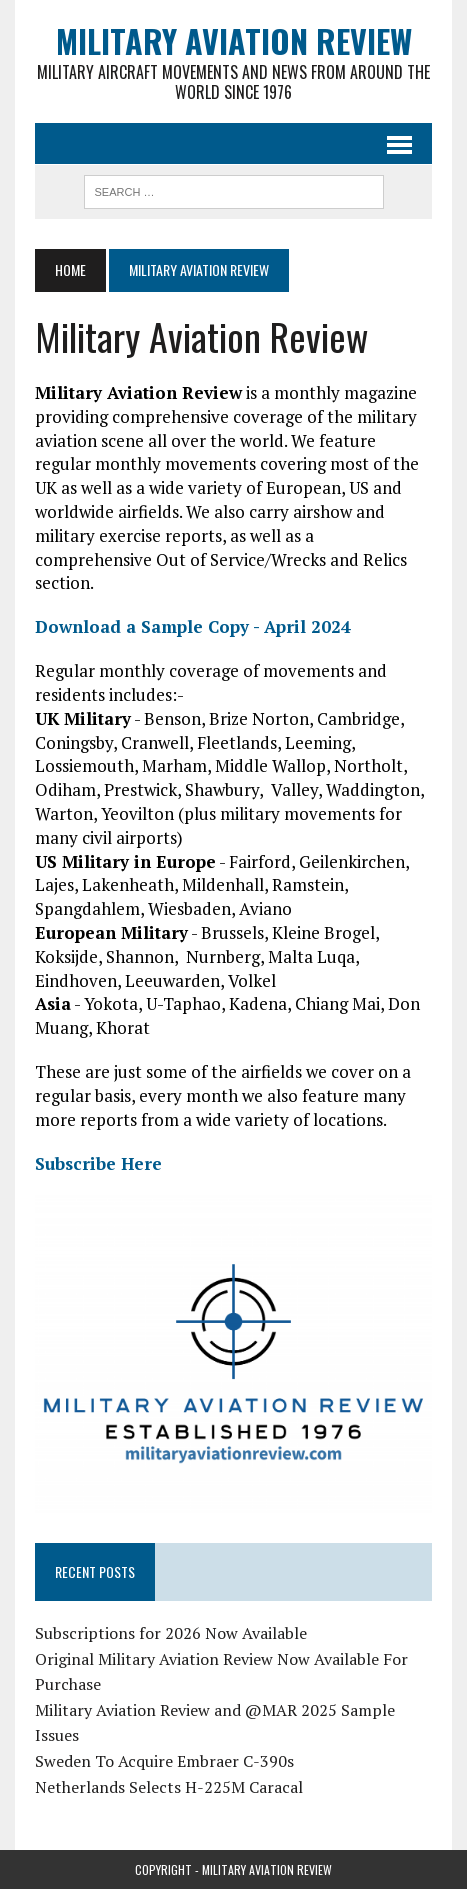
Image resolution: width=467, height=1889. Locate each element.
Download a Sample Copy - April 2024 (193, 626)
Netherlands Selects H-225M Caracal (169, 1787)
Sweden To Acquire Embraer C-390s (164, 1761)
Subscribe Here (98, 1163)
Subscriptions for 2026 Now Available (171, 1633)
